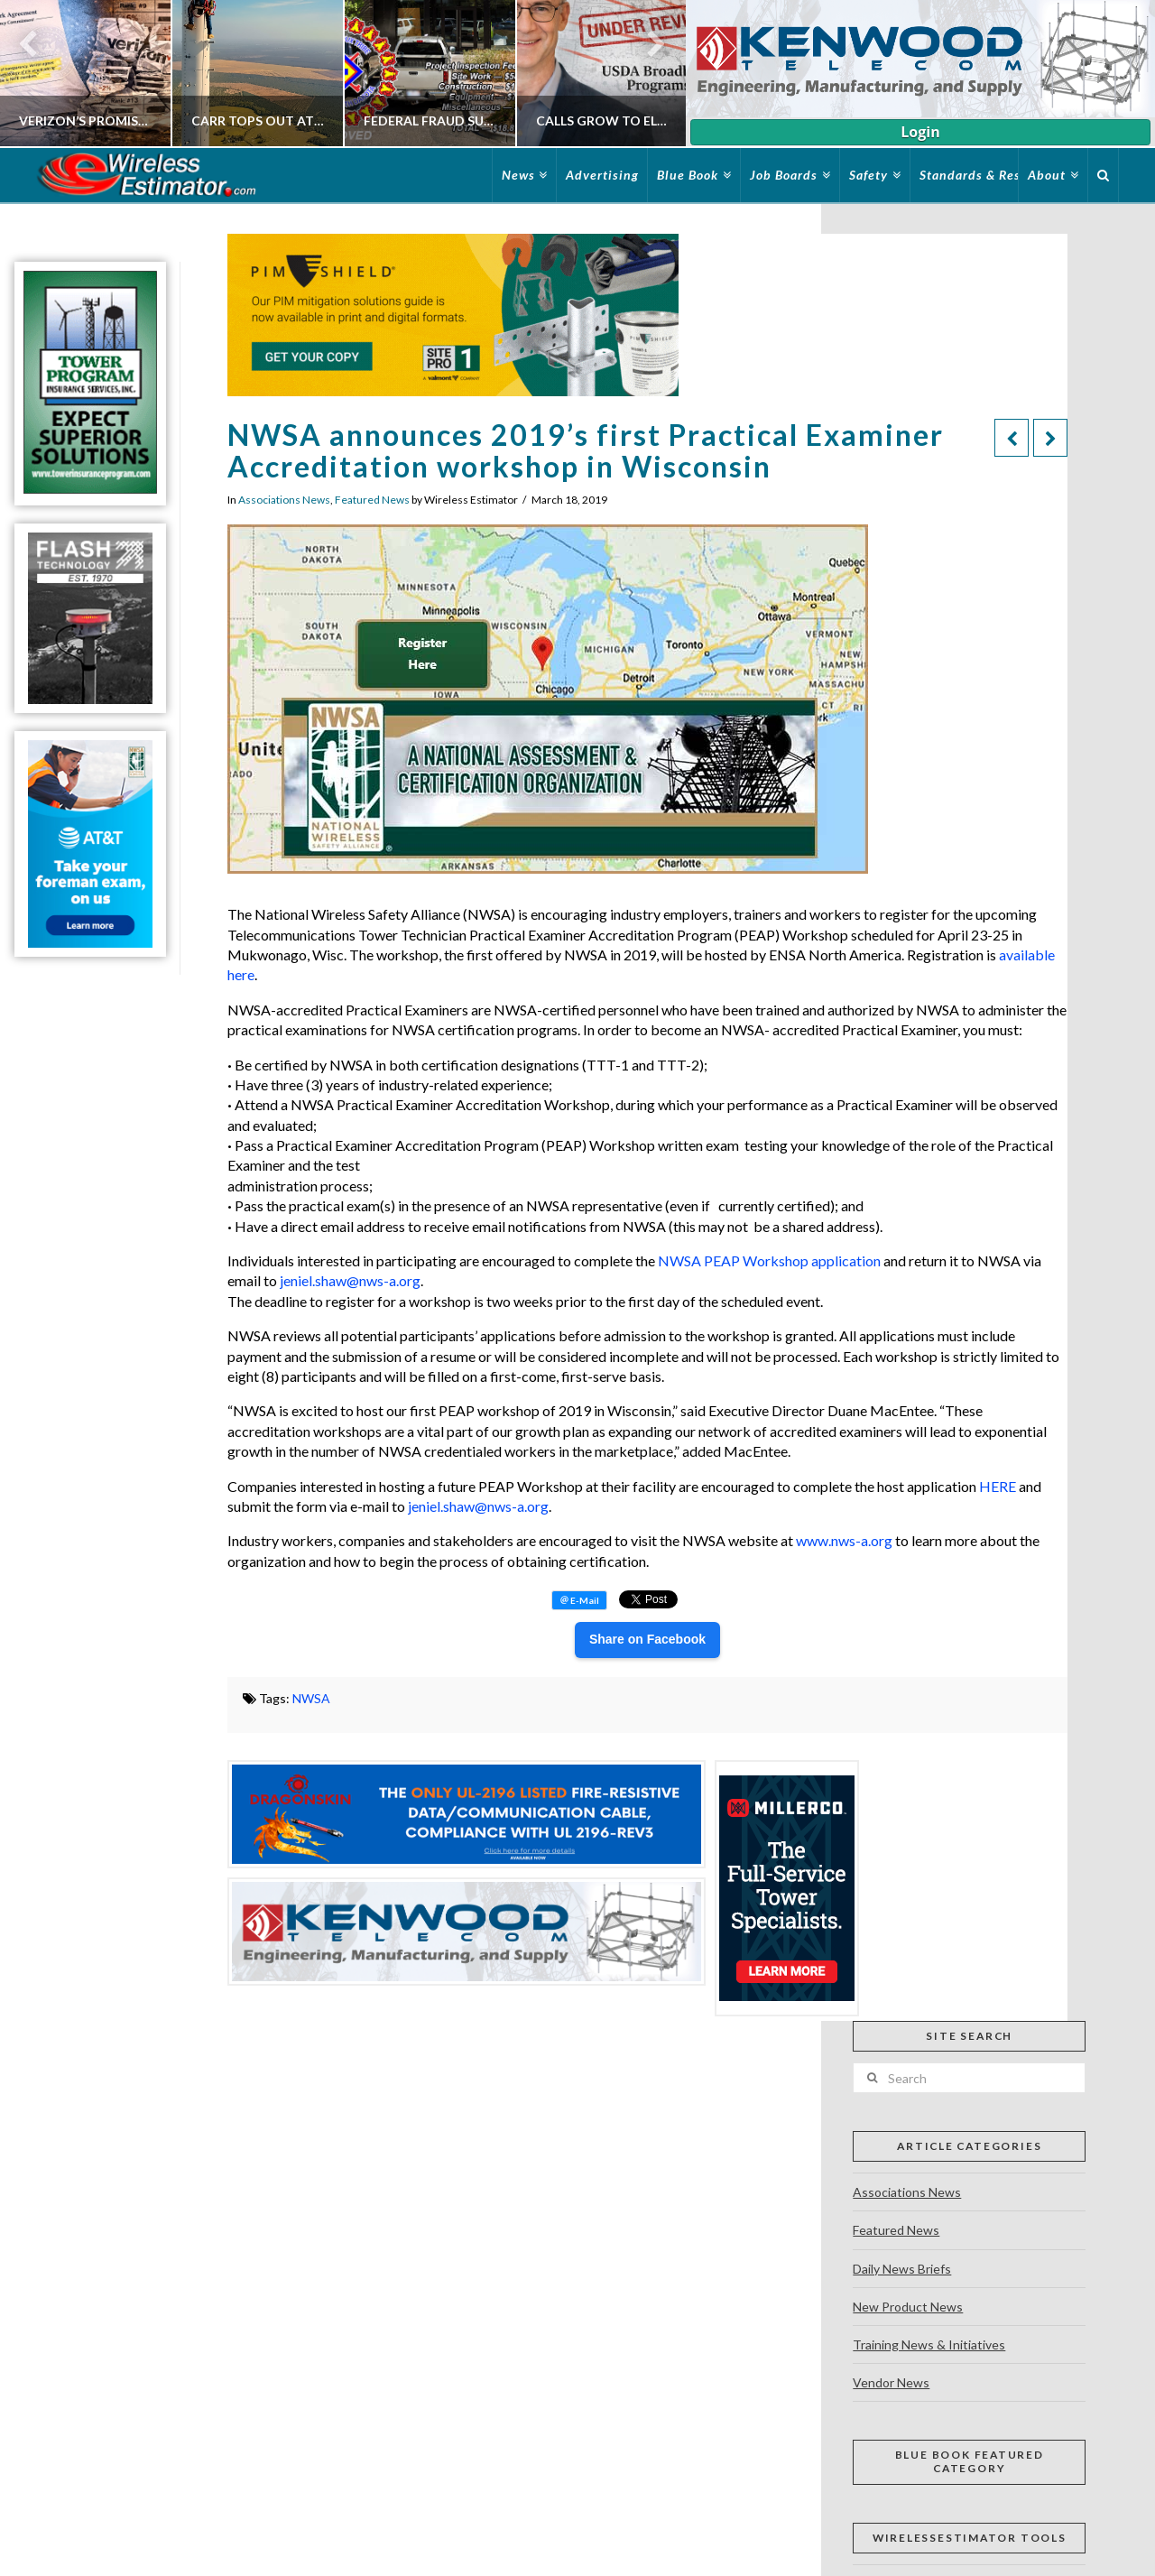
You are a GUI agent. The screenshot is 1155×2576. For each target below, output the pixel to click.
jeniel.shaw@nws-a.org (350, 1280)
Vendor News (891, 2382)
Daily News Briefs (902, 2268)
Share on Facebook (647, 1639)
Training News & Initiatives (929, 2344)
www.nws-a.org (844, 1540)
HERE (997, 1486)
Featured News (372, 499)
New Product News (908, 2306)
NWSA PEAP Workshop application (769, 1260)
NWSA (311, 1698)
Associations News (284, 499)
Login (920, 132)
